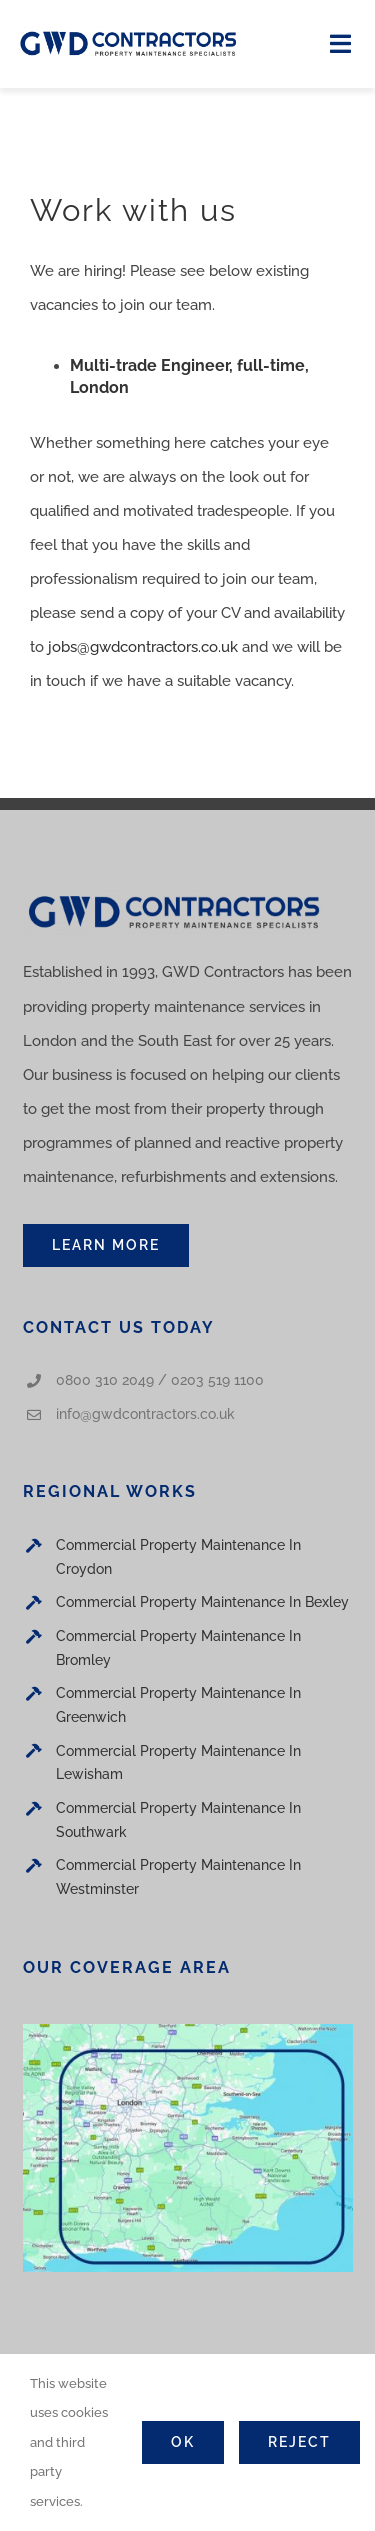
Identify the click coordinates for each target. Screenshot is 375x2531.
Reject (299, 2442)
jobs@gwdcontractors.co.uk (143, 647)
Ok (183, 2442)
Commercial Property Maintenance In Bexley (202, 1602)
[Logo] (128, 34)
